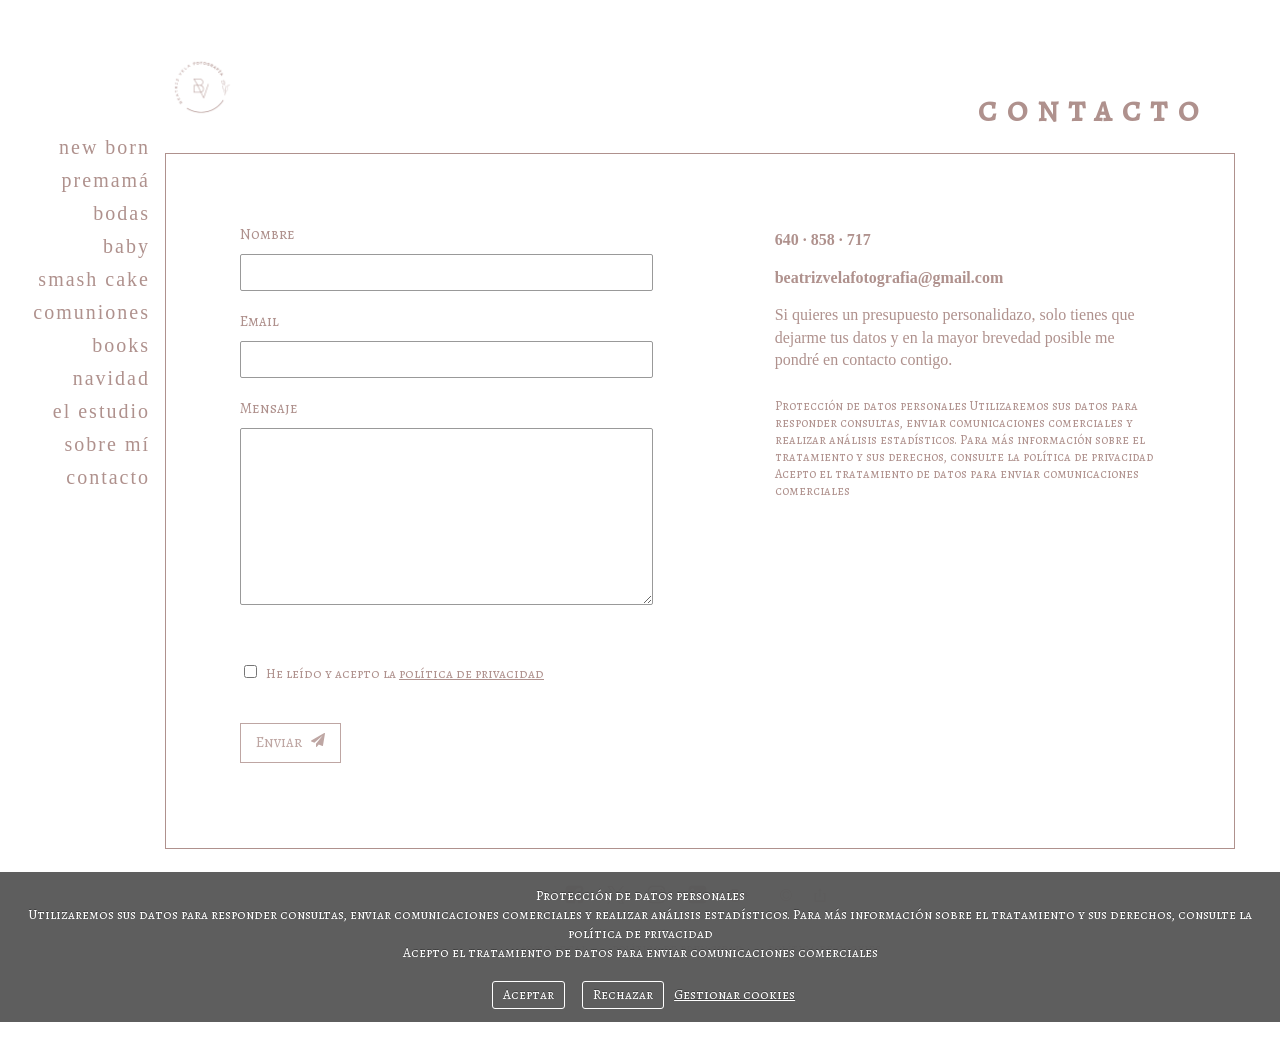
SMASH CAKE (94, 279)
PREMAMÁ (106, 180)
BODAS (121, 213)
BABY (126, 246)
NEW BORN (104, 147)
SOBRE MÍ (107, 444)
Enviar (290, 742)
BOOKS (121, 345)
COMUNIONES (91, 312)
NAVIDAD (111, 378)
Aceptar (528, 994)
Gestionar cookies (734, 994)
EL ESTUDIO (101, 411)
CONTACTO (108, 477)
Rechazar (623, 994)
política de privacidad (471, 673)
